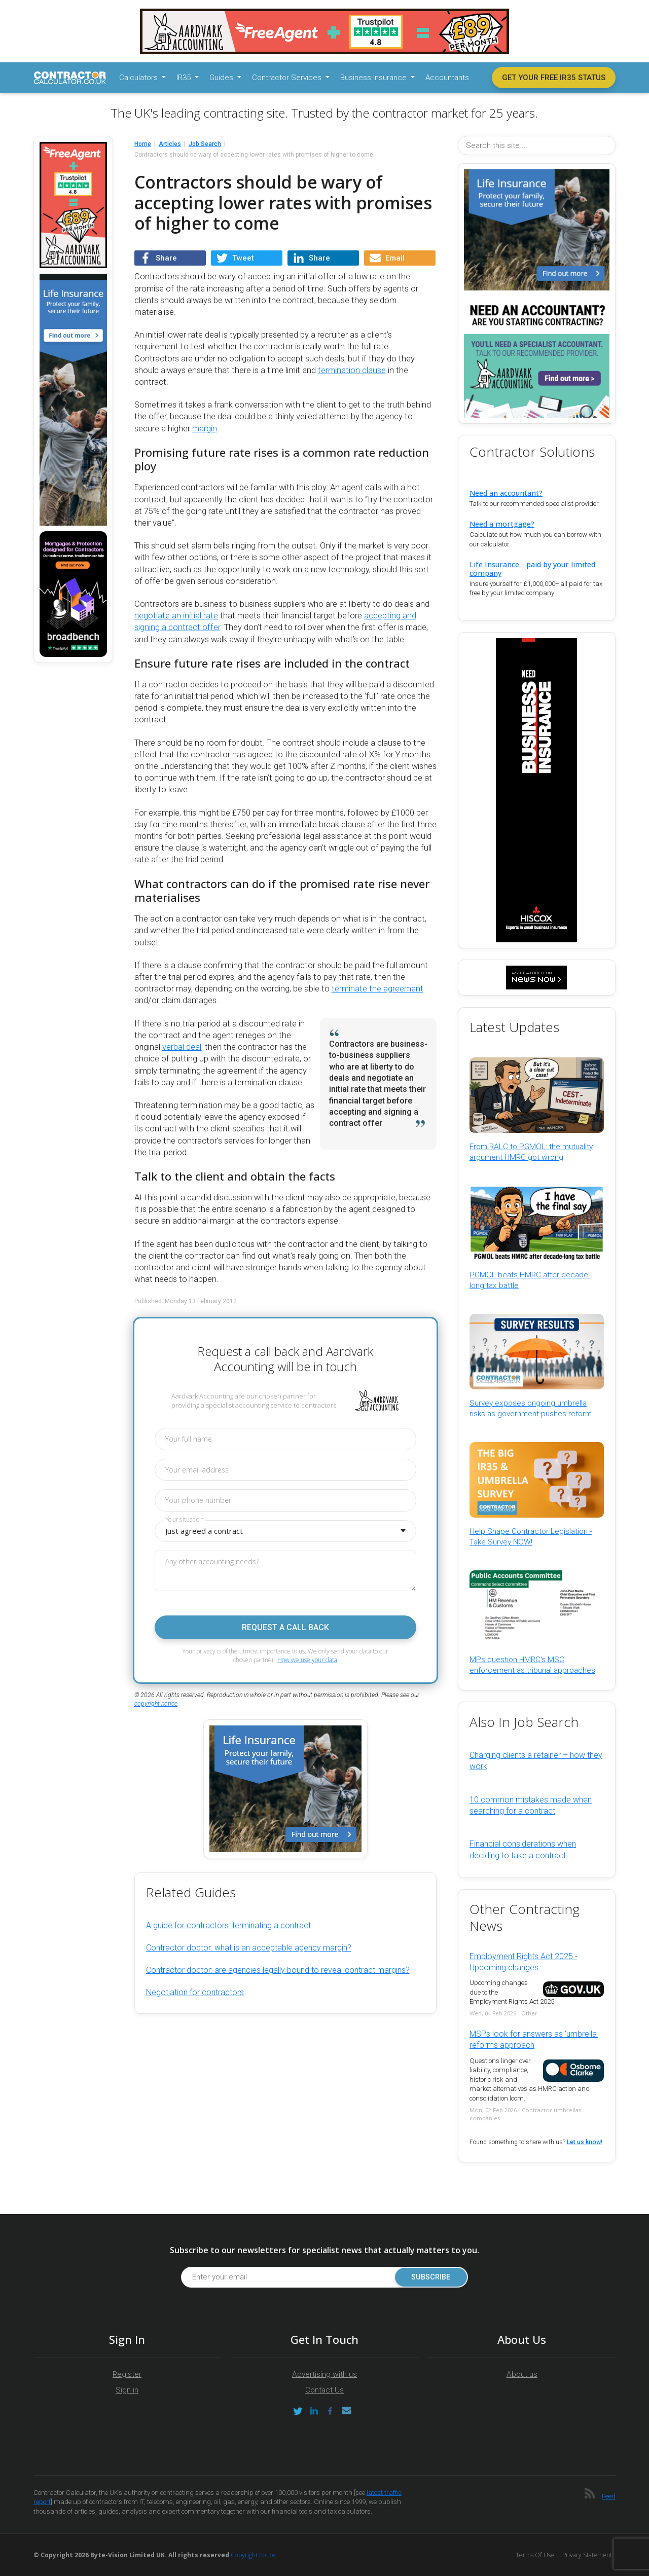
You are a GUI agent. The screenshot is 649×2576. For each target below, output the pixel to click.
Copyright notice (253, 2555)
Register (127, 2374)
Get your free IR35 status (553, 77)
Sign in (127, 2390)
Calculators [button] (139, 77)
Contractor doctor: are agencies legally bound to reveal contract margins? (278, 1970)
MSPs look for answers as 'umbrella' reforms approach (534, 2039)
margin (204, 428)
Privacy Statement (587, 2555)
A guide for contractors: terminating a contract (228, 1925)
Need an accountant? (506, 493)
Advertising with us (324, 2374)
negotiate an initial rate (176, 615)
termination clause (352, 370)
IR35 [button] (184, 77)
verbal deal (181, 1047)
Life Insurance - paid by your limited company (532, 569)
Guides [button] (222, 77)
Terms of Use (535, 2555)
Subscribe (430, 2277)
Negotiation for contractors (195, 1992)
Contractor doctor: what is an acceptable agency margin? (248, 1948)
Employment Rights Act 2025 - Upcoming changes (524, 1962)
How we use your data (307, 1659)
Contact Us (324, 2390)
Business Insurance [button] (374, 77)
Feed (609, 2496)
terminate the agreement (377, 988)
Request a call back (285, 1627)
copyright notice (155, 1703)
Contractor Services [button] (287, 77)
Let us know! (584, 2142)
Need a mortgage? (502, 524)
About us (522, 2374)
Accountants (447, 77)
